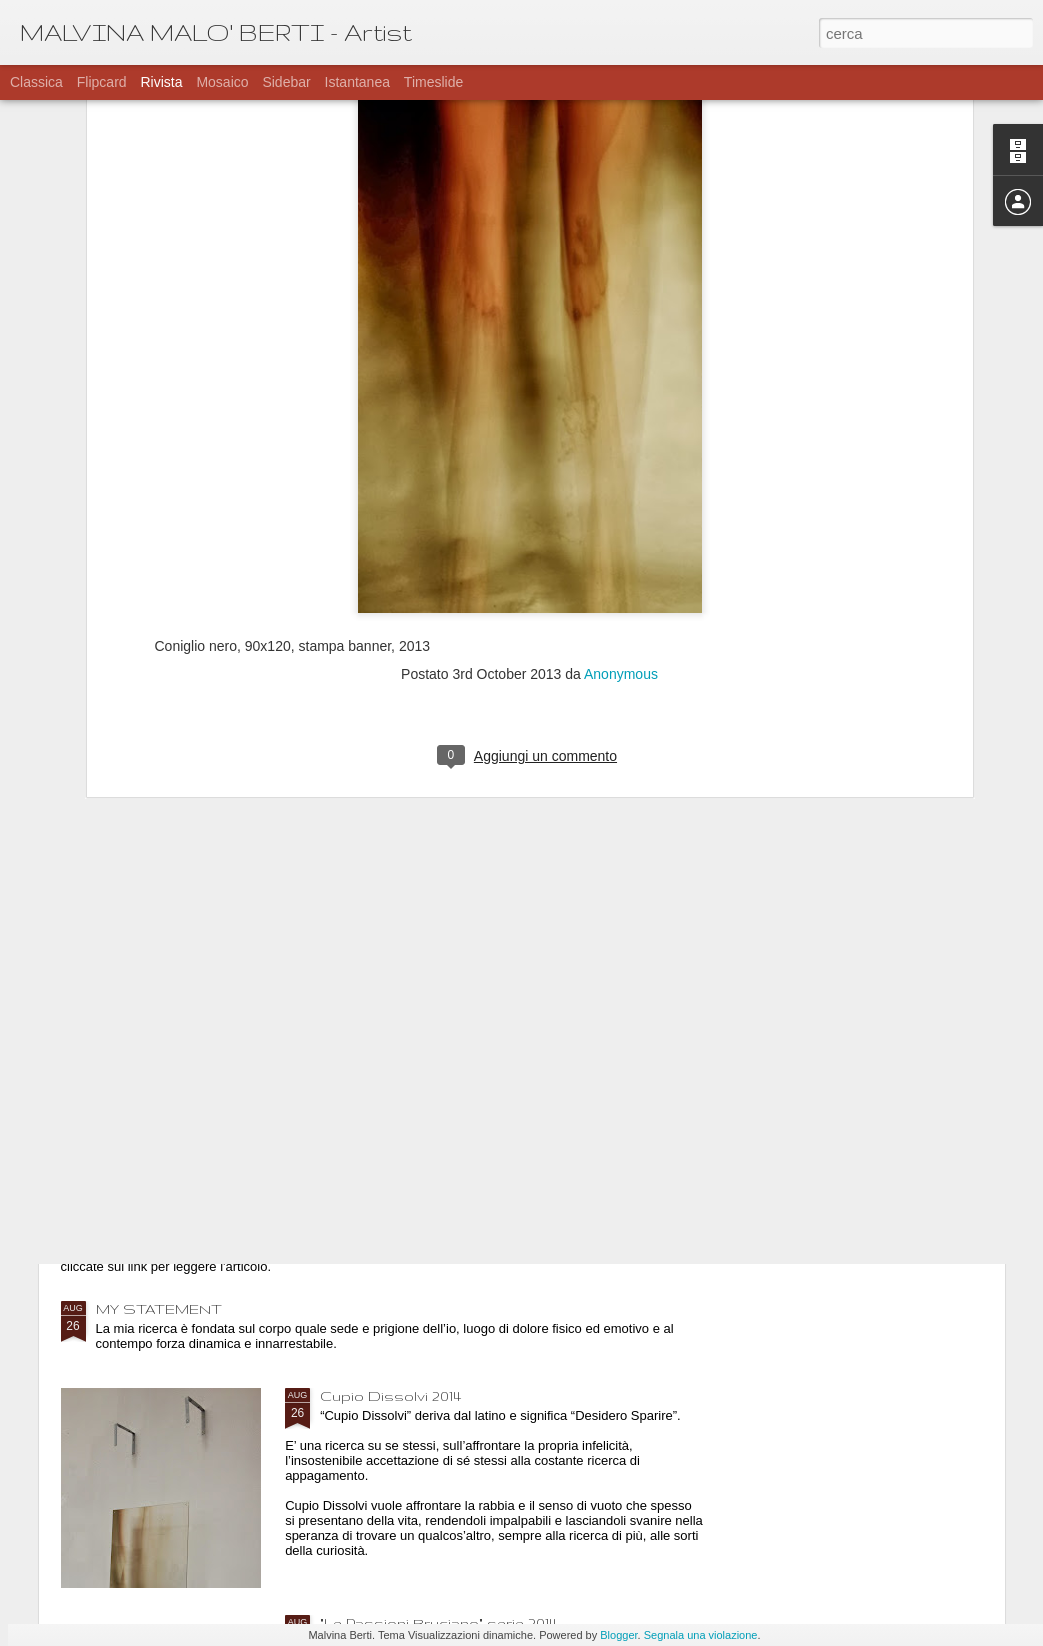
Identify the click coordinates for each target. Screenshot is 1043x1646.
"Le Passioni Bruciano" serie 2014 (438, 1623)
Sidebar (286, 82)
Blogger (618, 1635)
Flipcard (102, 82)
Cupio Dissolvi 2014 (390, 1396)
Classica (36, 82)
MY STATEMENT (159, 1309)
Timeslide (433, 82)
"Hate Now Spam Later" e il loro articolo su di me (271, 1187)
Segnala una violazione (701, 1635)
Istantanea (357, 82)
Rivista (161, 82)
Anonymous (621, 424)
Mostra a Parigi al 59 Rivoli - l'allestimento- (469, 960)
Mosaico (222, 82)
